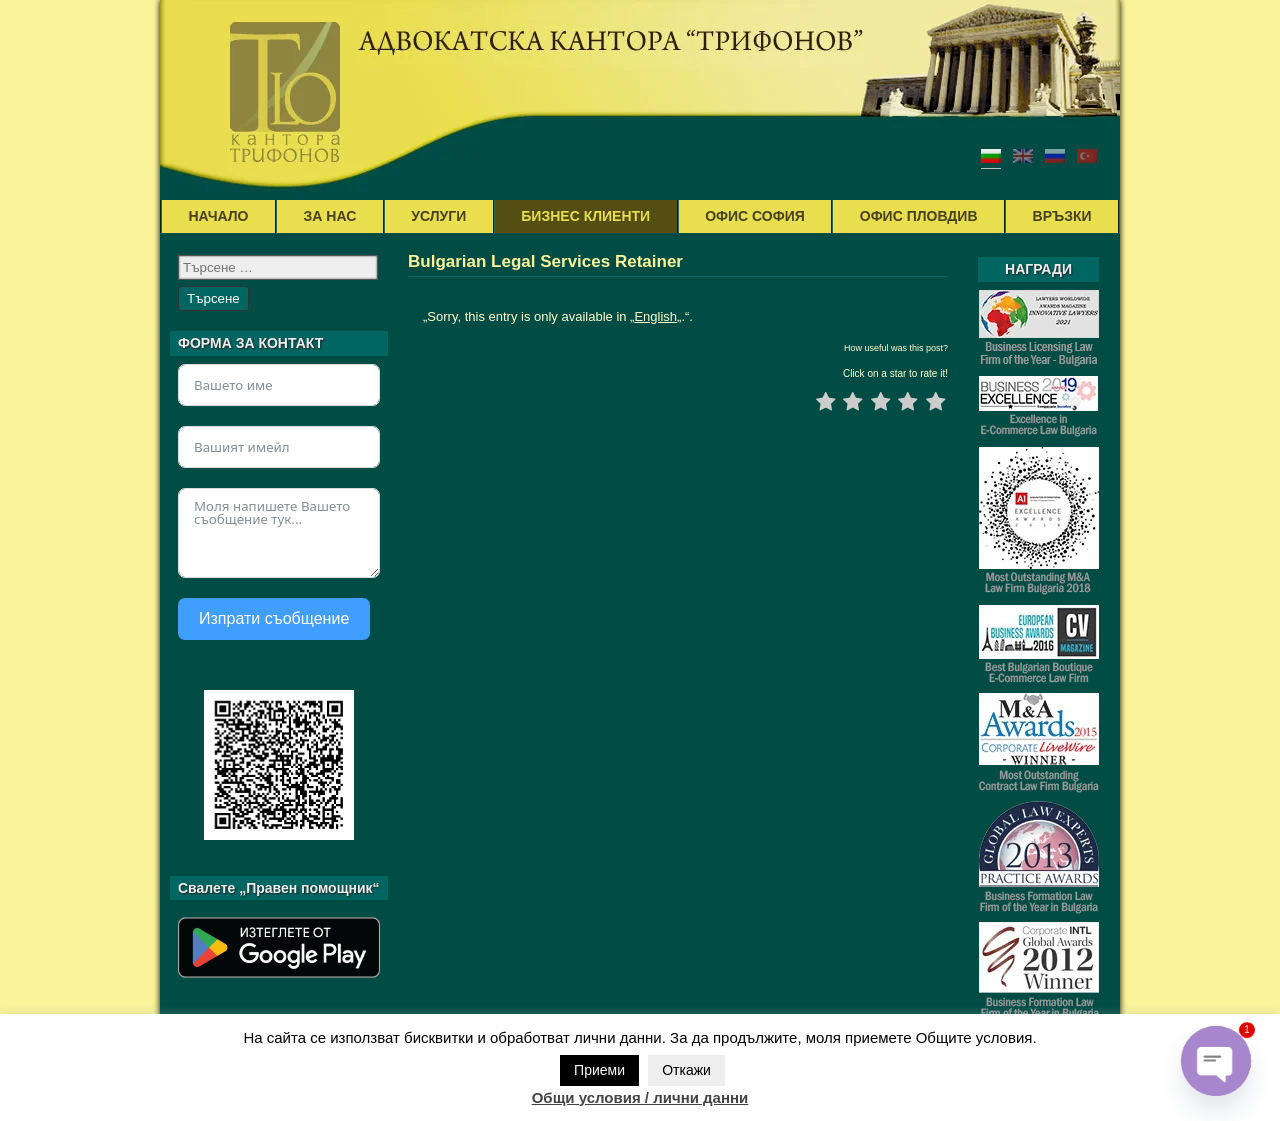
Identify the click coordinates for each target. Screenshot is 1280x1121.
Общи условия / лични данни (640, 1097)
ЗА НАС (330, 216)
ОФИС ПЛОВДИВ (919, 216)
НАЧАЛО (219, 216)
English (655, 316)
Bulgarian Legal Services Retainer (545, 261)
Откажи (686, 1070)
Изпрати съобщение (274, 618)
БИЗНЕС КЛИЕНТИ (585, 216)
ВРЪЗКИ (1062, 216)
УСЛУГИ (438, 216)
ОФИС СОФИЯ (755, 216)
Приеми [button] (599, 1070)
